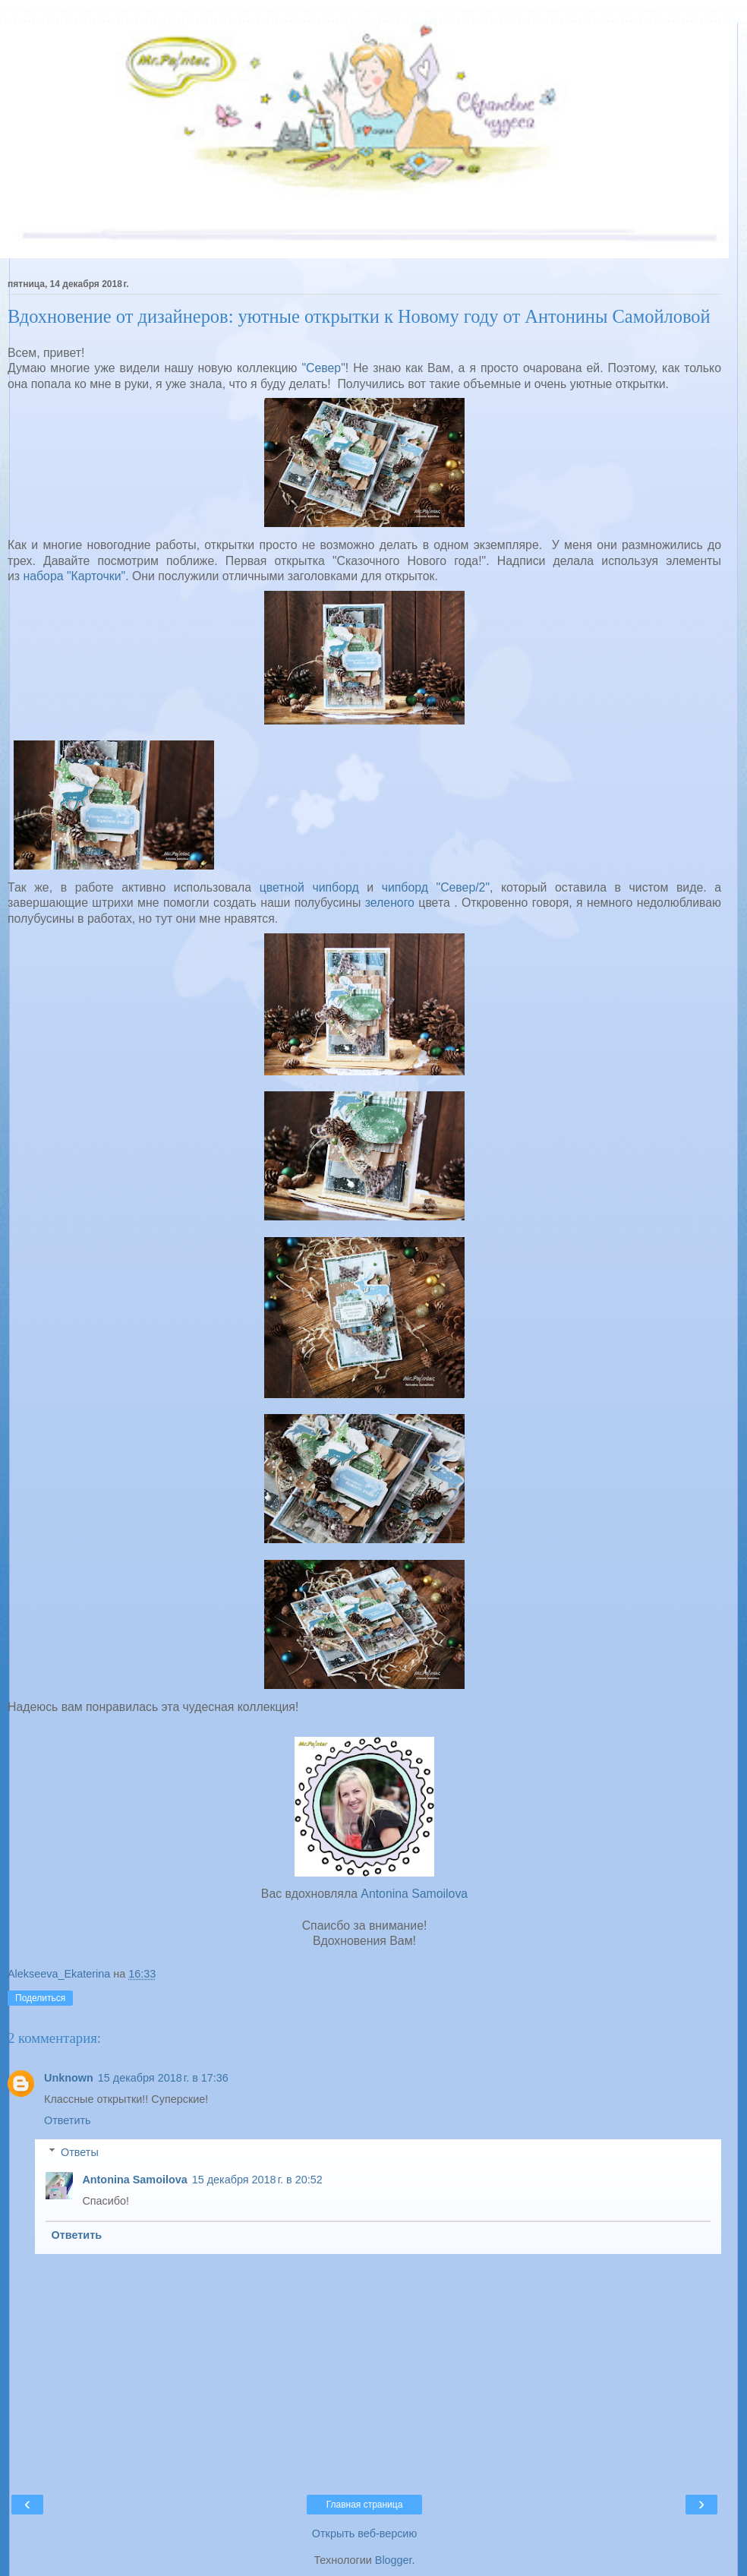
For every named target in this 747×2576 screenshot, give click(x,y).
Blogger (393, 2560)
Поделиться (40, 1998)
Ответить (67, 2120)
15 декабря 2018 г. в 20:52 (257, 2180)
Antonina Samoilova (414, 1893)
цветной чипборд (309, 887)
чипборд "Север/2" (432, 887)
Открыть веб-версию (364, 2533)
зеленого (389, 902)
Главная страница (364, 2504)
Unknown (68, 2078)
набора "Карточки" (75, 576)
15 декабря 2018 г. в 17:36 (163, 2078)
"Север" (321, 367)
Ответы (80, 2152)
